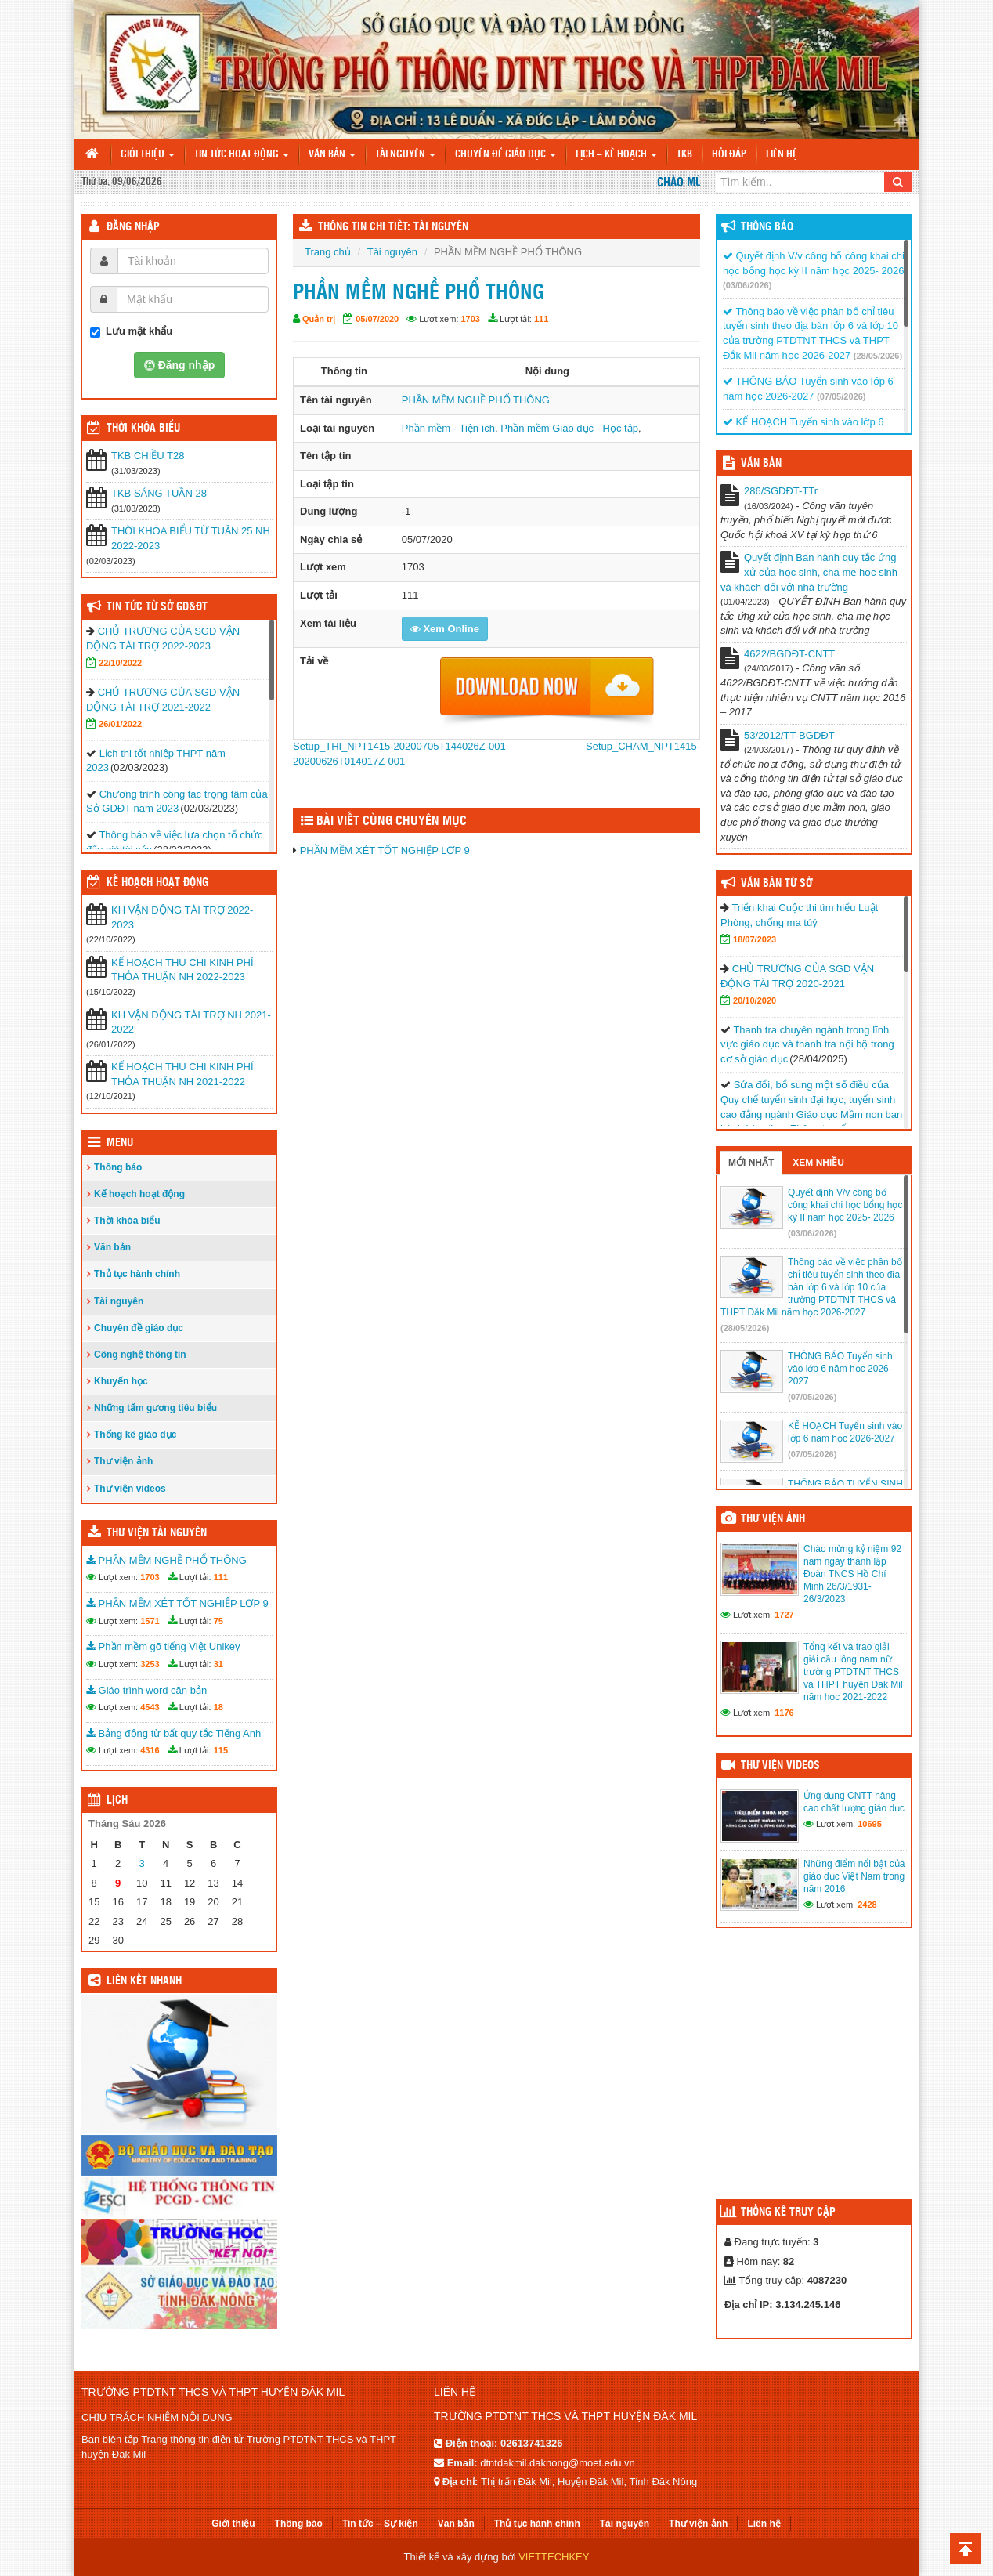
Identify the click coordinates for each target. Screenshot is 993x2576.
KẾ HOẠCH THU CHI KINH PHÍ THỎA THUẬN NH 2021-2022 (182, 1074)
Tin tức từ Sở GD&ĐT (157, 607)
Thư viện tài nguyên (157, 1533)
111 (541, 319)
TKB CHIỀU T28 (147, 455)
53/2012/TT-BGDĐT (789, 735)
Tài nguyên (405, 155)
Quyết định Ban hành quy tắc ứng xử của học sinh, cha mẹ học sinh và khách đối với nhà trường (808, 572)
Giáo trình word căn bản (146, 1690)
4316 (149, 1750)
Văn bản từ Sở (776, 883)
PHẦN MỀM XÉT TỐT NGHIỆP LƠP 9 (385, 850)
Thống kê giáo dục (135, 1434)
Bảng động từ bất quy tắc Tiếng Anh (173, 1733)
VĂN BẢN (761, 463)
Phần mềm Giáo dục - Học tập (569, 428)
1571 (149, 1621)
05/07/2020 (377, 319)
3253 (149, 1664)
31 (218, 1664)
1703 (470, 319)
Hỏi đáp (729, 155)
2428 (867, 1904)
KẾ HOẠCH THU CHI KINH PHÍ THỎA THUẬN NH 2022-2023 (182, 970)
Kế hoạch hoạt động (157, 882)
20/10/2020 (754, 1000)
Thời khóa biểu (127, 1220)
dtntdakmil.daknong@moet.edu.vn (557, 2463)
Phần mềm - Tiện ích (448, 428)
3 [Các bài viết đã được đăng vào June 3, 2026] (142, 1863)
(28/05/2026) (878, 355)
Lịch (117, 1800)
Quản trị (318, 319)
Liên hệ (781, 155)
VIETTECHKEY (553, 2557)
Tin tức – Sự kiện (380, 2523)
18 (218, 1707)
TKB (684, 155)
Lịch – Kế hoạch (616, 155)
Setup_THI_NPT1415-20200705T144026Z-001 (399, 746)
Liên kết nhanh (144, 1981)
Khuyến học (121, 1381)
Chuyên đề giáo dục (505, 155)
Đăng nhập (133, 227)
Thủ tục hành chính (137, 1273)
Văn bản (332, 155)
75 (218, 1621)
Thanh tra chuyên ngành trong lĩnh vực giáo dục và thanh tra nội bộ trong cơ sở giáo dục (807, 1044)
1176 (784, 1712)
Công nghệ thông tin (140, 1354)
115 (221, 1750)
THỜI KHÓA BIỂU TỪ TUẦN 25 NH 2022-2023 (190, 538)
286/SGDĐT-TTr (781, 491)
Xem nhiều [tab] (818, 1162)
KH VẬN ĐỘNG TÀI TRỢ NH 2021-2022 (191, 1022)
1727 (784, 1614)
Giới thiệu (148, 155)
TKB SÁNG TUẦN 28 (159, 493)
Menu (120, 1143)
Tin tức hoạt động (241, 155)
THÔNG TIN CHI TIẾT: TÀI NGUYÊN (393, 227)
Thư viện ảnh (123, 1461)
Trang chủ (328, 252)
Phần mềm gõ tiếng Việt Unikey (163, 1646)
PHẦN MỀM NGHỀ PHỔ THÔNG (476, 400)
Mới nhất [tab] (751, 1162)
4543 (149, 1707)
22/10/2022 (120, 663)
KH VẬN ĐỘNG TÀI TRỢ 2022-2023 (182, 917)
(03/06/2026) (747, 285)
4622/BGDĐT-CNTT (789, 654)
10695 (870, 1824)
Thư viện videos (130, 1488)
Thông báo (118, 1167)
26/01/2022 (120, 724)
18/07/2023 (754, 939)
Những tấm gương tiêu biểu (155, 1407)
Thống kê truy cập (788, 2212)
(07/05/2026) (841, 396)
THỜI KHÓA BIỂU (143, 428)
